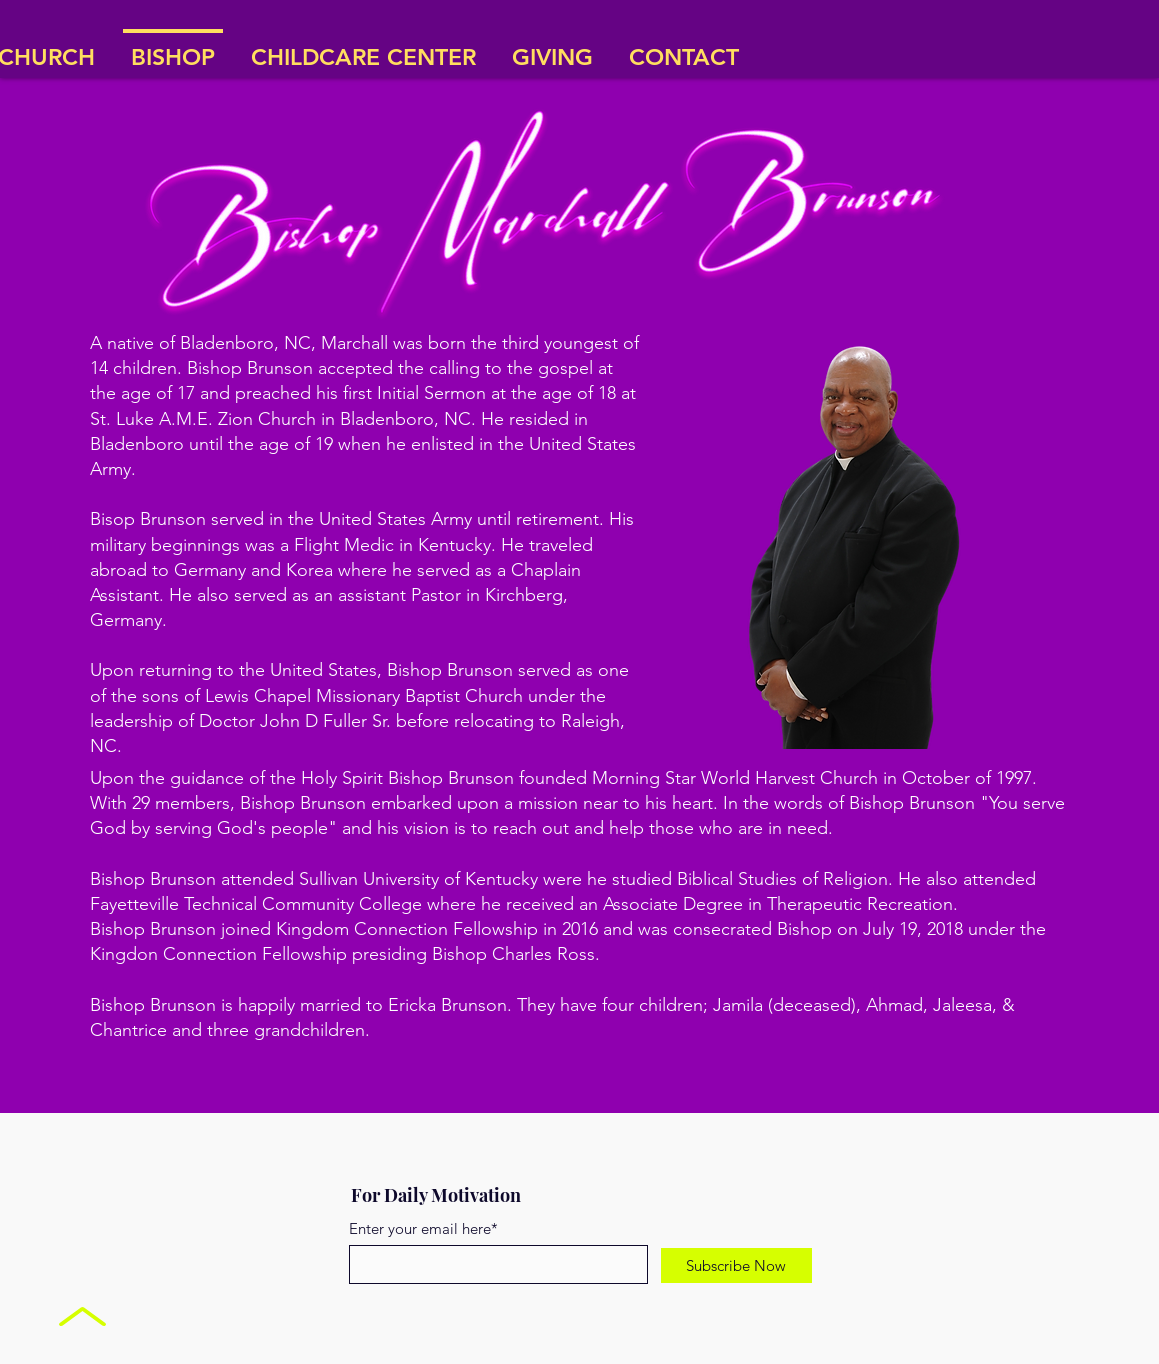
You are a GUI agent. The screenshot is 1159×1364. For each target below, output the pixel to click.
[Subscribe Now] (736, 1265)
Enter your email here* (423, 1228)
